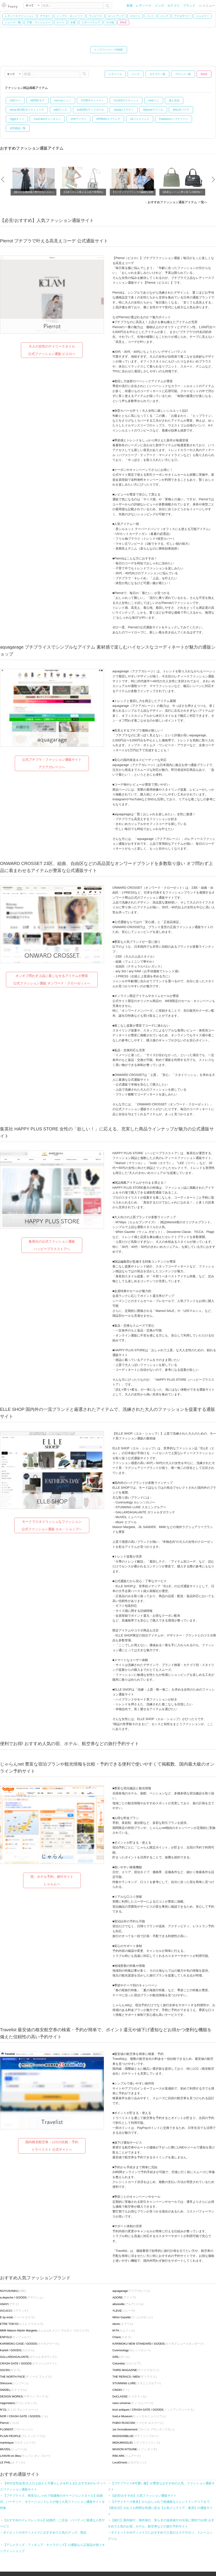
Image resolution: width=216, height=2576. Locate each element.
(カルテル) (17, 2350)
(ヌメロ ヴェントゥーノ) (19, 2409)
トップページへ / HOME (108, 49)
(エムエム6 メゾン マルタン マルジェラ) (44, 2330)
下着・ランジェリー (38, 22)
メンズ (159, 5)
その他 (110, 22)
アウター (45, 16)
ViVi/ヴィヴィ (78, 119)
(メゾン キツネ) (134, 2449)
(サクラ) (10, 2370)
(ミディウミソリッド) (136, 2442)
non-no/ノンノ (62, 100)
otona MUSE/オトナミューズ (27, 109)
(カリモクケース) (29, 2343)
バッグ (164, 16)
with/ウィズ (60, 109)
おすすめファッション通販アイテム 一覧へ (177, 202)
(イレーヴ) (123, 2310)
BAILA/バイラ (181, 109)
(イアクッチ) (14, 2310)
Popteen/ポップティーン (173, 119)
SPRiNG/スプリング (108, 119)
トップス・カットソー (69, 16)
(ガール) (121, 2356)
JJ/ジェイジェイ (139, 119)
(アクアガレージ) (131, 2291)
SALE (123, 22)
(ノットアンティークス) (153, 2409)
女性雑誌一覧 (18, 128)
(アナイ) (9, 2304)
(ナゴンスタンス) (18, 2403)
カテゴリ (173, 5)
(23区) (13, 2291)
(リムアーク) (126, 2455)
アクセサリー (182, 16)
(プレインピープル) (22, 2436)
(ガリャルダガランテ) (28, 2356)
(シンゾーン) (14, 2383)
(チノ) (120, 2389)
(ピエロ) (9, 2422)
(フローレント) (16, 2429)
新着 (130, 5)
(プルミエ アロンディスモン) (143, 2429)
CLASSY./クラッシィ (126, 100)
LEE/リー (15, 100)
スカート (135, 16)
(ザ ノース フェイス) (25, 2376)
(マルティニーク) (17, 2442)
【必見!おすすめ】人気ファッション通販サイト (144, 2495)
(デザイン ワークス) (24, 2396)
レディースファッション (19, 16)
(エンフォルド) (15, 2337)
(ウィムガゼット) (132, 2317)
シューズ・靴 (13, 22)
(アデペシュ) (21, 2297)
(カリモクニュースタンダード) (158, 2343)
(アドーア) (124, 2297)
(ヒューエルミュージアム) (139, 2416)
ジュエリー (202, 16)
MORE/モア (37, 100)
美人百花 (174, 100)
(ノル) (24, 2416)
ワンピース (95, 16)
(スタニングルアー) (136, 2383)
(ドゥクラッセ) (129, 2396)
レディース (143, 5)
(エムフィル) (123, 2330)
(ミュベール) (13, 2449)
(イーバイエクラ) (17, 2317)
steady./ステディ (123, 109)
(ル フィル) (12, 2462)
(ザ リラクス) (134, 2376)
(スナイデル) (13, 2389)
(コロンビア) (126, 2363)
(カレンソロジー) (131, 2350)
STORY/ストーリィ (92, 100)
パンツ (150, 16)
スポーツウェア (91, 22)
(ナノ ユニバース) (132, 2403)
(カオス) (121, 2337)
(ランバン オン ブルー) (25, 2455)
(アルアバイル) (127, 2304)
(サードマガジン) (135, 2370)
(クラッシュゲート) (28, 2363)
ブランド (189, 5)
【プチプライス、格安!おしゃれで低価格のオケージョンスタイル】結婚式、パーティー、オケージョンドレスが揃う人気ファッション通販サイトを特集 (52, 2502)
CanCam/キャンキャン (47, 119)
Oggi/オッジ (17, 119)
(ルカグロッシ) (129, 2462)
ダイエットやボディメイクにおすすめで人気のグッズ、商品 (44, 2532)
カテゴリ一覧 (157, 74)
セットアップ (116, 16)
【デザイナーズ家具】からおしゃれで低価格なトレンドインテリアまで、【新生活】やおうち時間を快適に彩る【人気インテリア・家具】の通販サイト (160, 2508)
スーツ (60, 22)
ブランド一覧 (183, 74)
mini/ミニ (153, 100)
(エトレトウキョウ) (21, 2324)
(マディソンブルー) (135, 2436)
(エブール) (122, 2324)
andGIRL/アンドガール (90, 109)
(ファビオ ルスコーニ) (137, 2422)
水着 (73, 22)
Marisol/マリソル (153, 109)
